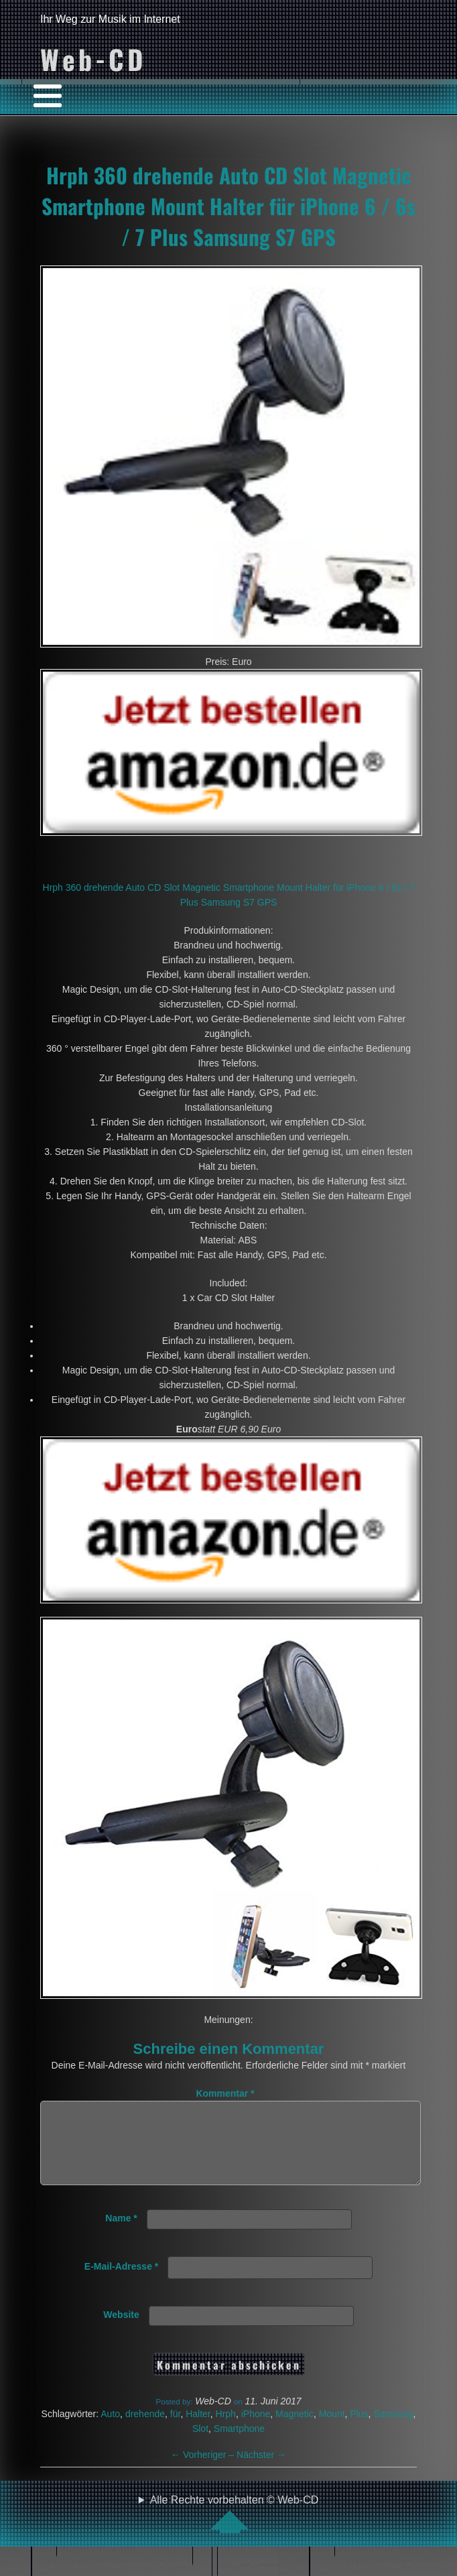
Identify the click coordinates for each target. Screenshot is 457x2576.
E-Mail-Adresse (121, 2282)
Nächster (261, 2470)
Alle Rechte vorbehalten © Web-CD (234, 2529)
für (175, 2430)
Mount (332, 2430)
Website (121, 2330)
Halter (198, 2430)
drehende (145, 2430)
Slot (200, 2444)
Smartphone (239, 2444)
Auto (110, 2430)
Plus (359, 2430)
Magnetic (294, 2430)
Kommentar (225, 2093)
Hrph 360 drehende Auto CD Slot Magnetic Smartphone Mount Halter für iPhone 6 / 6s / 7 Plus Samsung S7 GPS (228, 206)
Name (121, 2234)
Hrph (226, 2430)
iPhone (256, 2430)
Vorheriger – (204, 2470)
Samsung (393, 2430)
